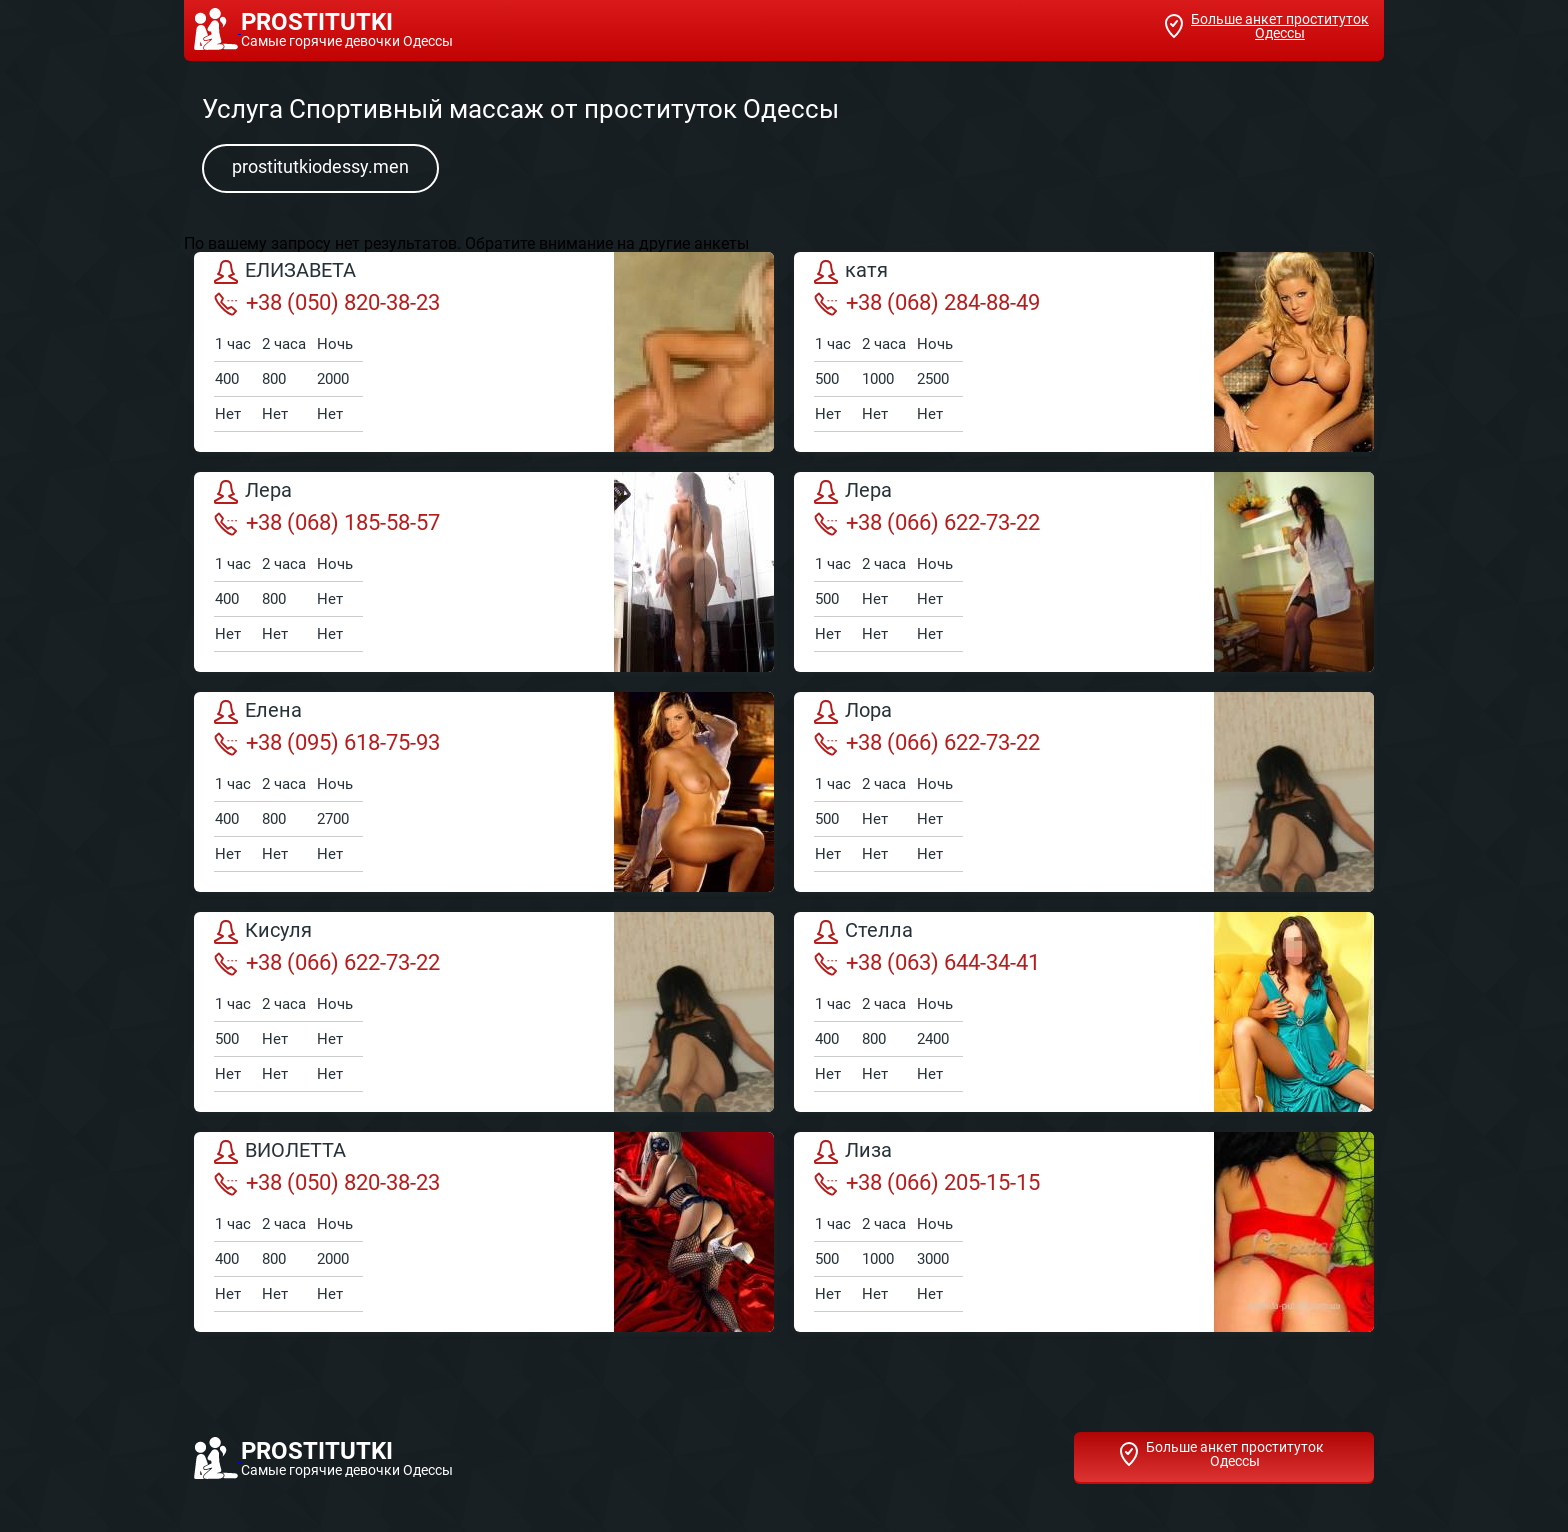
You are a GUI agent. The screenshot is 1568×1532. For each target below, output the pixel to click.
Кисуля (263, 932)
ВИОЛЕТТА (280, 1152)
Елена (258, 712)
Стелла (863, 932)
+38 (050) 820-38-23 (327, 303)
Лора (853, 712)
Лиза (853, 1152)
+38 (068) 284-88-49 (927, 303)
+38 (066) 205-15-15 (927, 1183)
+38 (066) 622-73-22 (927, 523)
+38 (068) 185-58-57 (327, 523)
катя (851, 272)
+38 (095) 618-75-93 (327, 743)
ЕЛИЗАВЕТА (285, 272)
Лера (253, 492)
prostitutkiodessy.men (320, 166)
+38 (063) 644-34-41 (927, 963)
